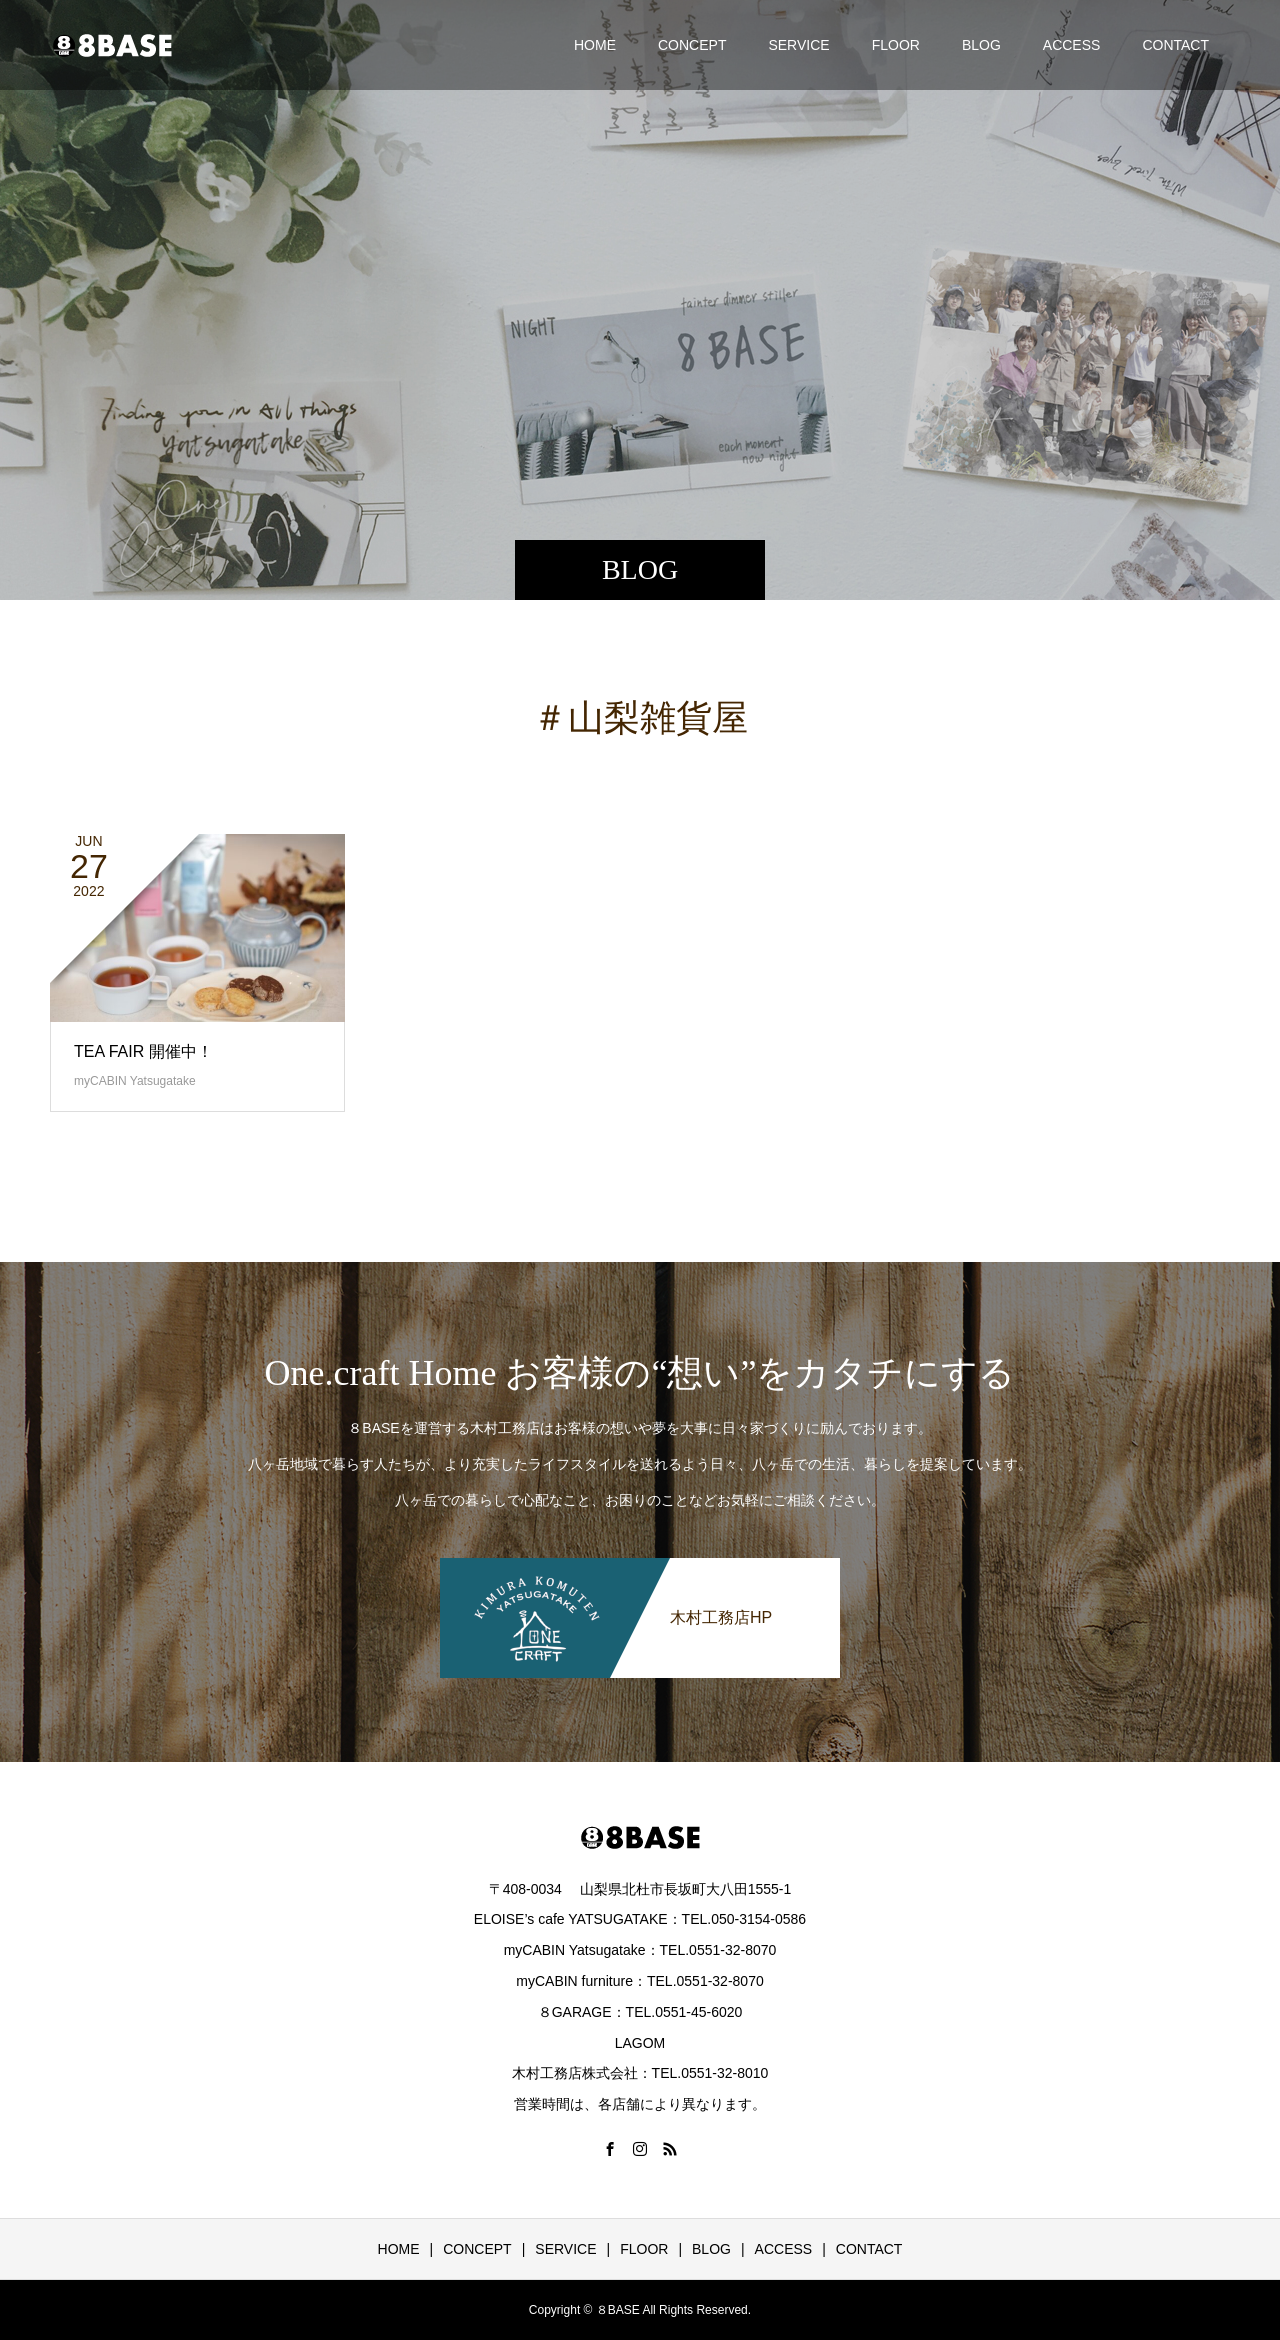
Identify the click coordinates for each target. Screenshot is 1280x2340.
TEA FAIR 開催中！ (143, 1051)
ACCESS (1072, 45)
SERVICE (798, 45)
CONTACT (1175, 45)
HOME (595, 45)
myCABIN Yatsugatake (135, 1081)
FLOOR (896, 45)
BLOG (981, 45)
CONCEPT (692, 45)
